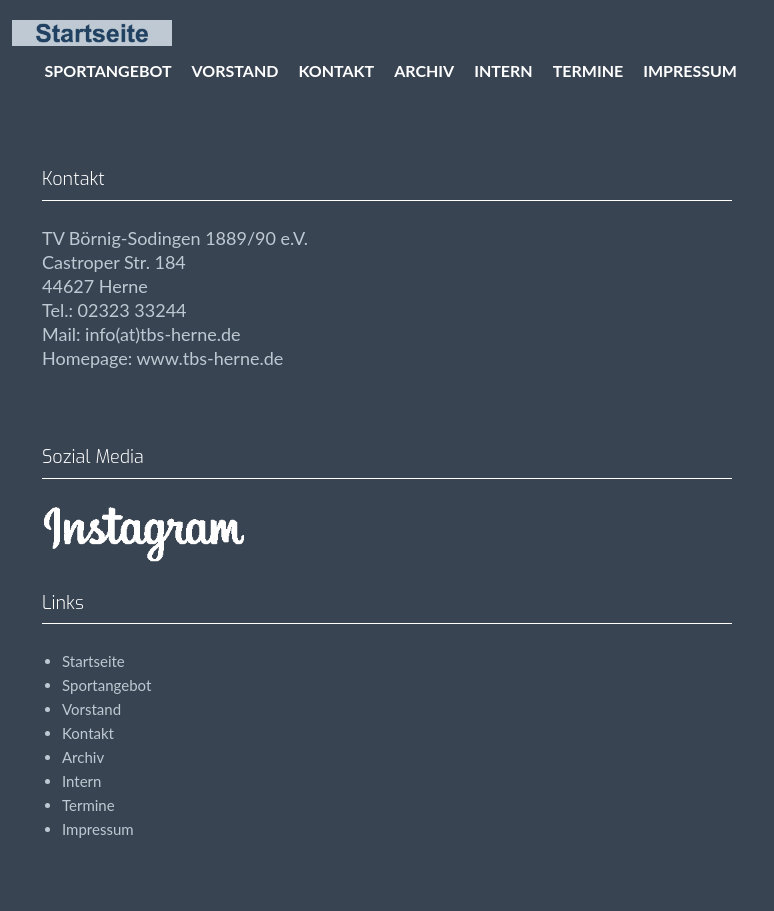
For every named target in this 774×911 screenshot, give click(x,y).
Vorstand (235, 70)
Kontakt (336, 70)
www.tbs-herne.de (209, 358)
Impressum (690, 70)
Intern (503, 70)
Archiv (424, 70)
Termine (588, 70)
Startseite (93, 661)
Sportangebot (108, 70)
